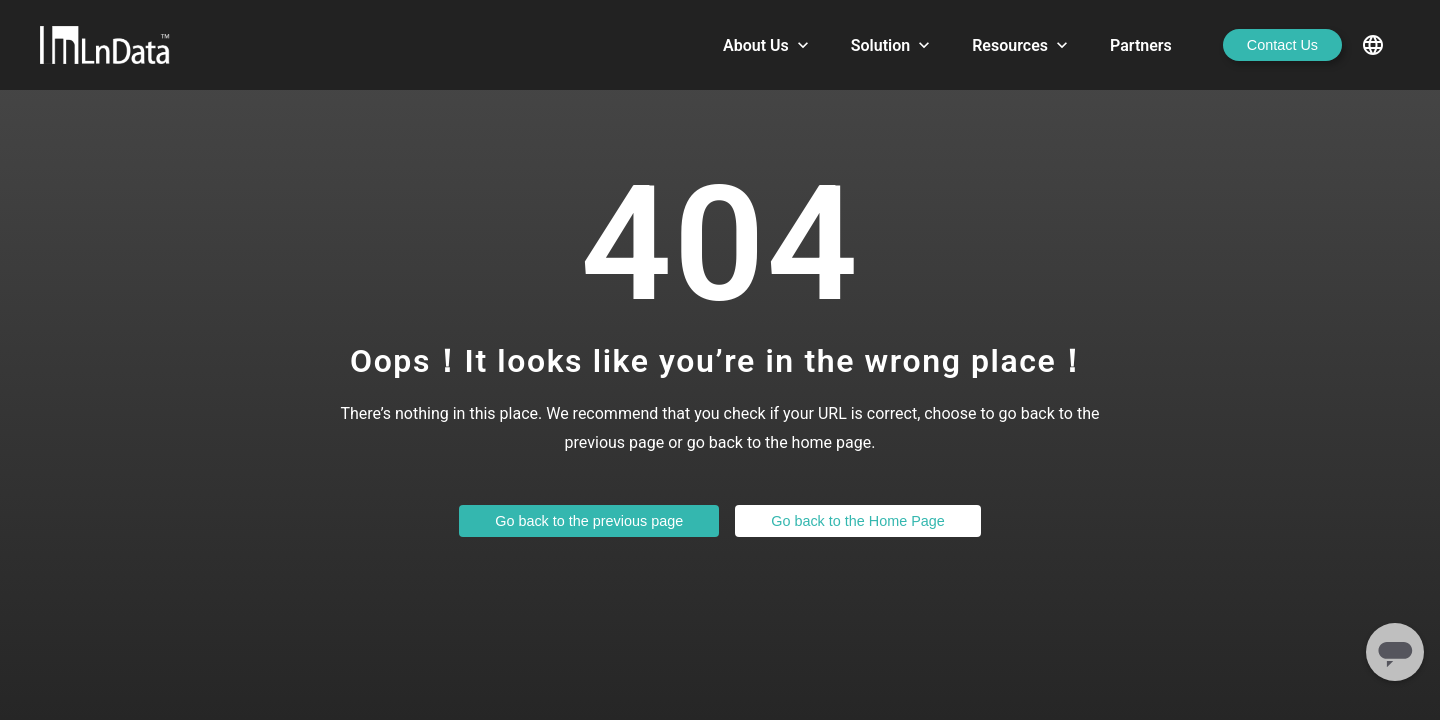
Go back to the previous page (589, 521)
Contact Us (1282, 45)
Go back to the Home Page (858, 521)
